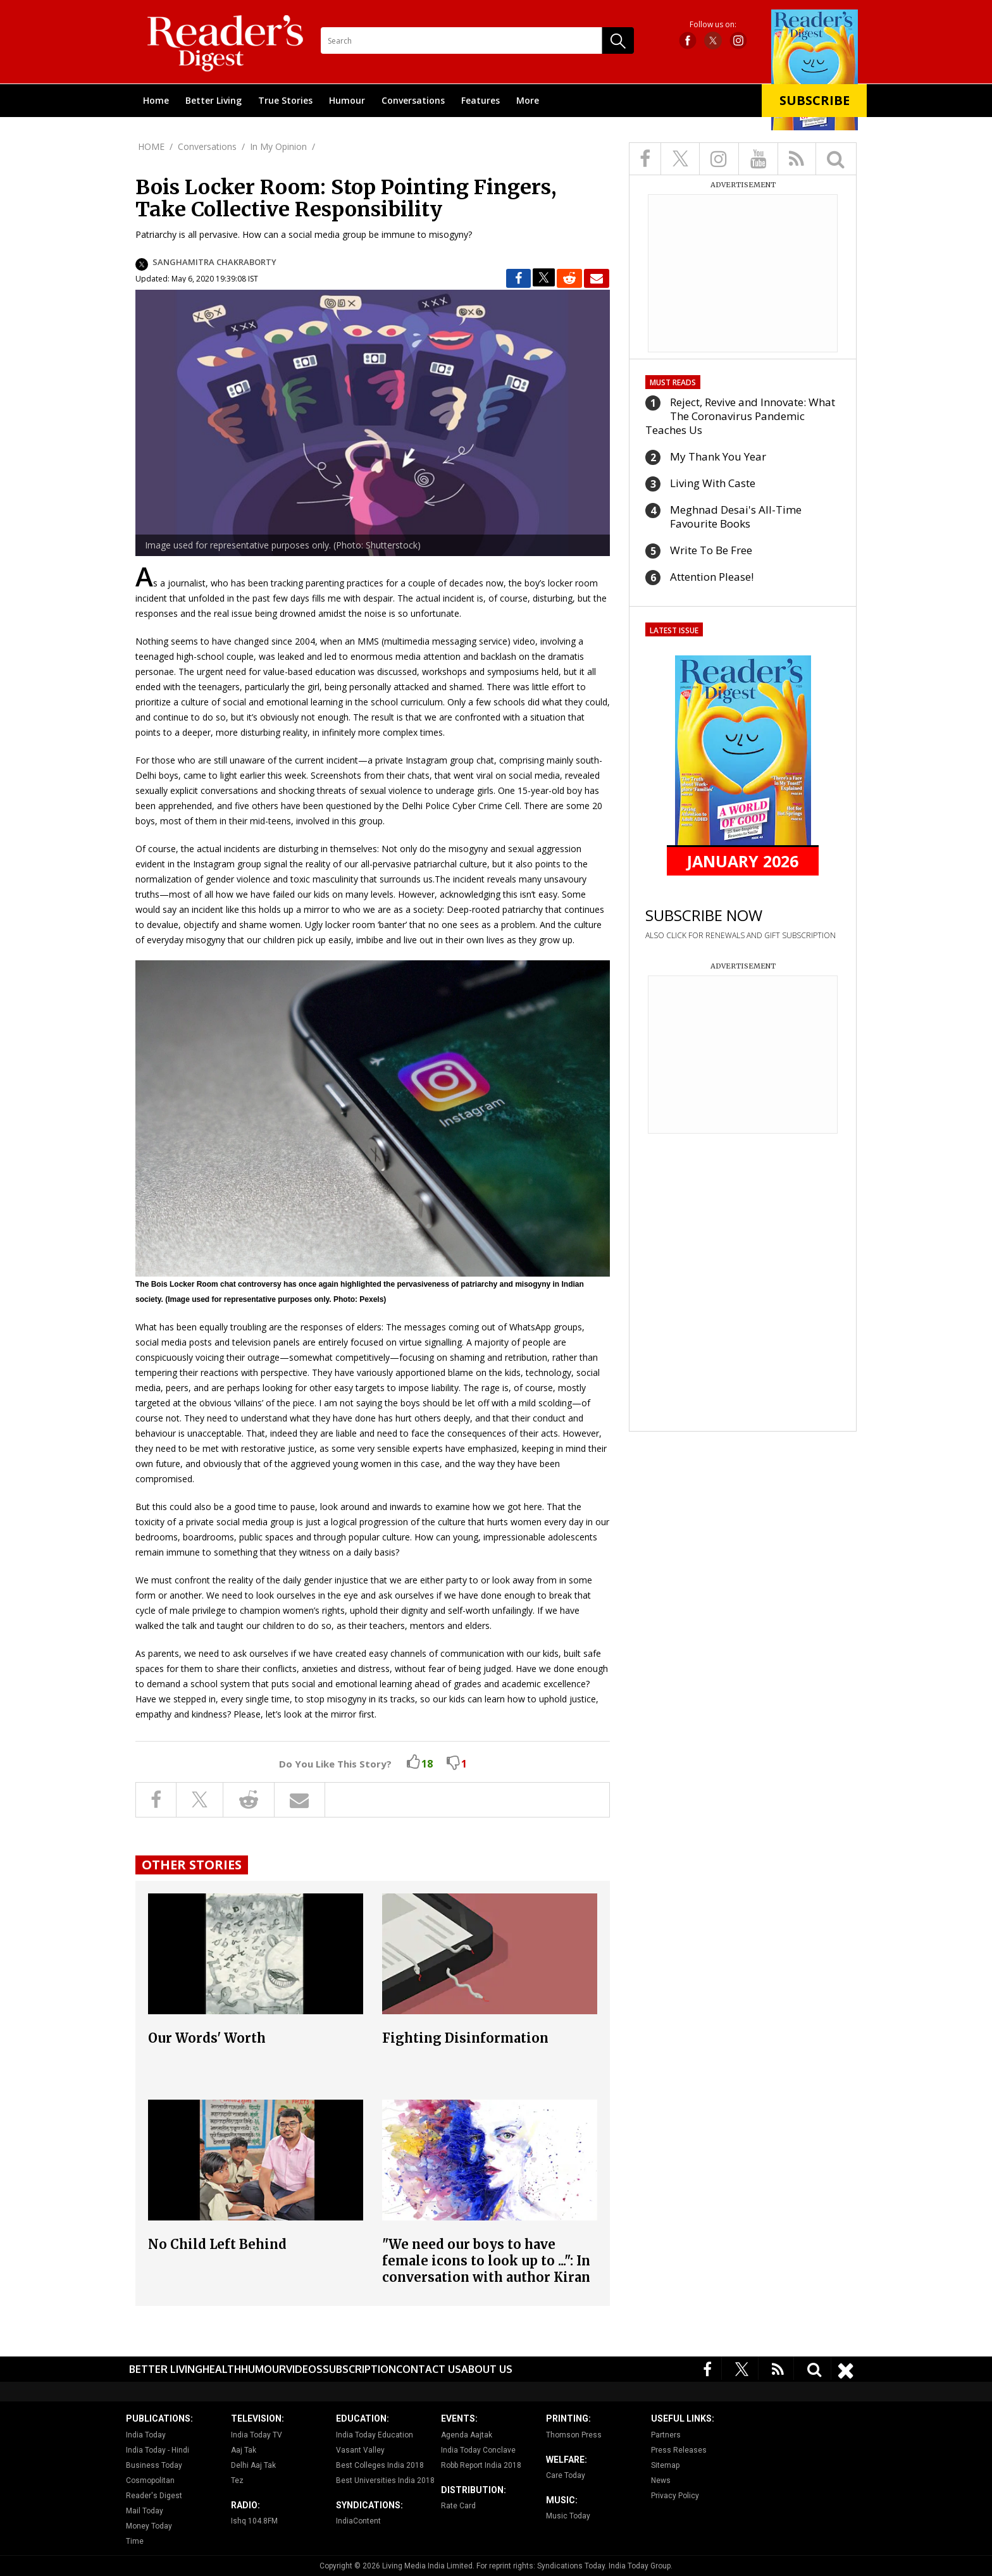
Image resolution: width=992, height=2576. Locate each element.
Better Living (213, 100)
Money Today (149, 2526)
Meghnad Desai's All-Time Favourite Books (736, 516)
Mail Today (144, 2510)
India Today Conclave (478, 2450)
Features (480, 100)
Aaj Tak (243, 2450)
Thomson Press (574, 2434)
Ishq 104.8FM (254, 2521)
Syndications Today (571, 2565)
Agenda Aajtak (466, 2434)
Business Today (154, 2465)
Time (135, 2541)
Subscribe (814, 100)
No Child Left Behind (217, 2244)
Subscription (359, 2369)
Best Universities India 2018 (385, 2480)
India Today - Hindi (157, 2450)
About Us (486, 2369)
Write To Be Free (711, 550)
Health (221, 2369)
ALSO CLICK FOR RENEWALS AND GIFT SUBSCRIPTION (740, 935)
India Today (146, 2434)
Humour (347, 100)
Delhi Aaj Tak (253, 2465)
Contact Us (428, 2369)
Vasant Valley (360, 2450)
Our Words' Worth (207, 2038)
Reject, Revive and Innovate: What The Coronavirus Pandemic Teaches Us (740, 416)
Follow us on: (713, 24)
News (661, 2480)
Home (156, 100)
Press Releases (679, 2450)
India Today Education (374, 2434)
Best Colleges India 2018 (380, 2465)
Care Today (565, 2475)
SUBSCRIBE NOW (703, 915)
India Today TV (256, 2434)
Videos (304, 2369)
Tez (237, 2480)
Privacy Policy (675, 2495)
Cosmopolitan (150, 2480)
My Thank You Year (718, 456)
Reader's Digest (154, 2495)
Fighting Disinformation (465, 2038)
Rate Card (458, 2505)
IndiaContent (358, 2521)
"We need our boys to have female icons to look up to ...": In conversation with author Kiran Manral (486, 2268)
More (527, 100)
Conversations (413, 100)
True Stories (285, 100)
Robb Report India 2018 (481, 2465)
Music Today (568, 2515)
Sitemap (665, 2465)
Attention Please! (711, 576)
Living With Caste (712, 483)
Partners (666, 2434)
